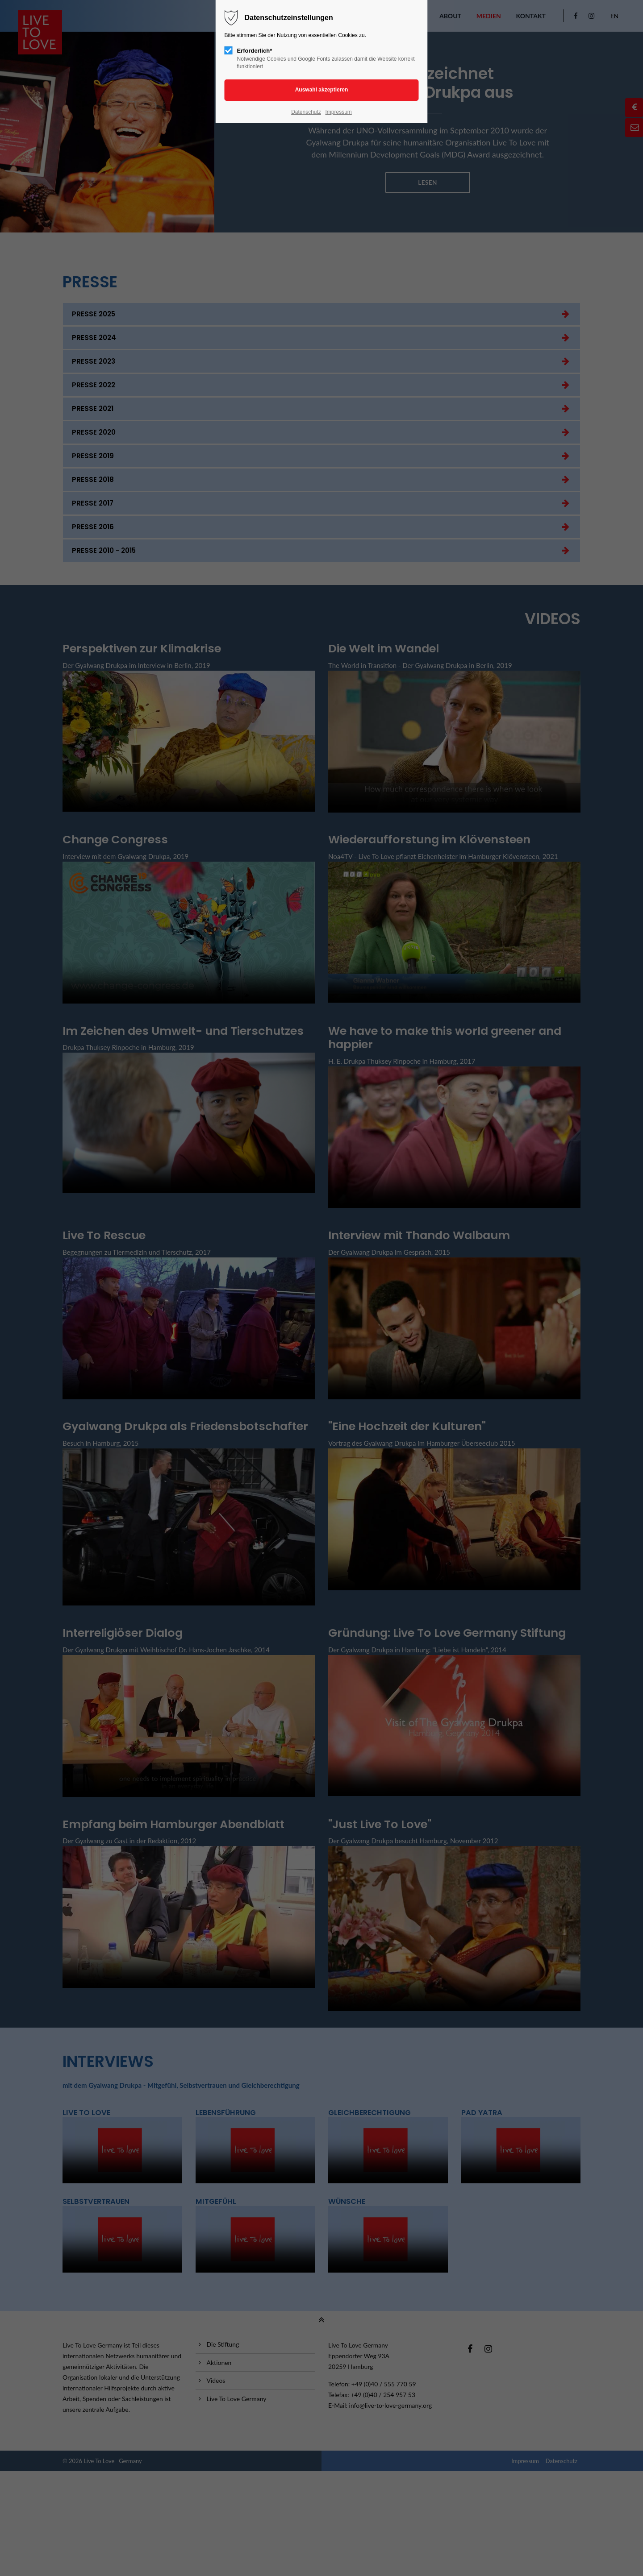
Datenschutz (306, 112)
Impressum (338, 112)
